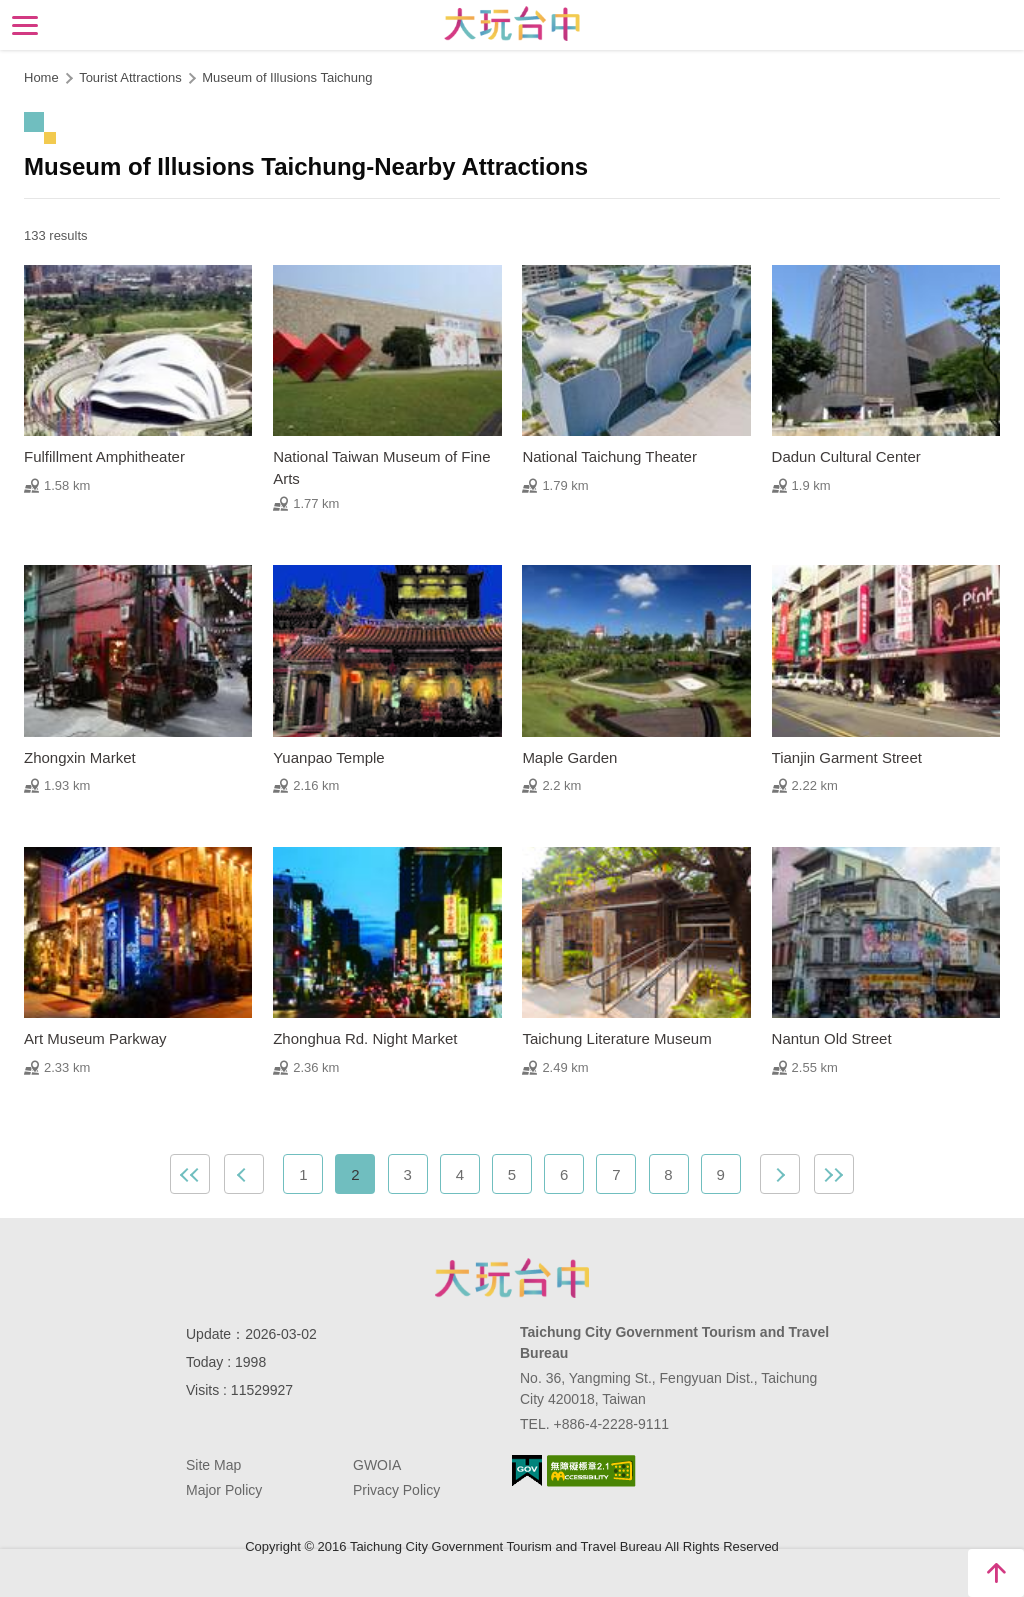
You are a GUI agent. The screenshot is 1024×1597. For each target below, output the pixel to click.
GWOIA (377, 1465)
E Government (527, 1470)
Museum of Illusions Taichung (287, 77)
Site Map (213, 1465)
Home (41, 77)
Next (780, 1174)
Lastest (834, 1174)
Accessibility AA (591, 1471)
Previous (244, 1174)
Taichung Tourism (512, 23)
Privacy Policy (396, 1490)
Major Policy (224, 1490)
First (190, 1174)
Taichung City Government (512, 1278)
